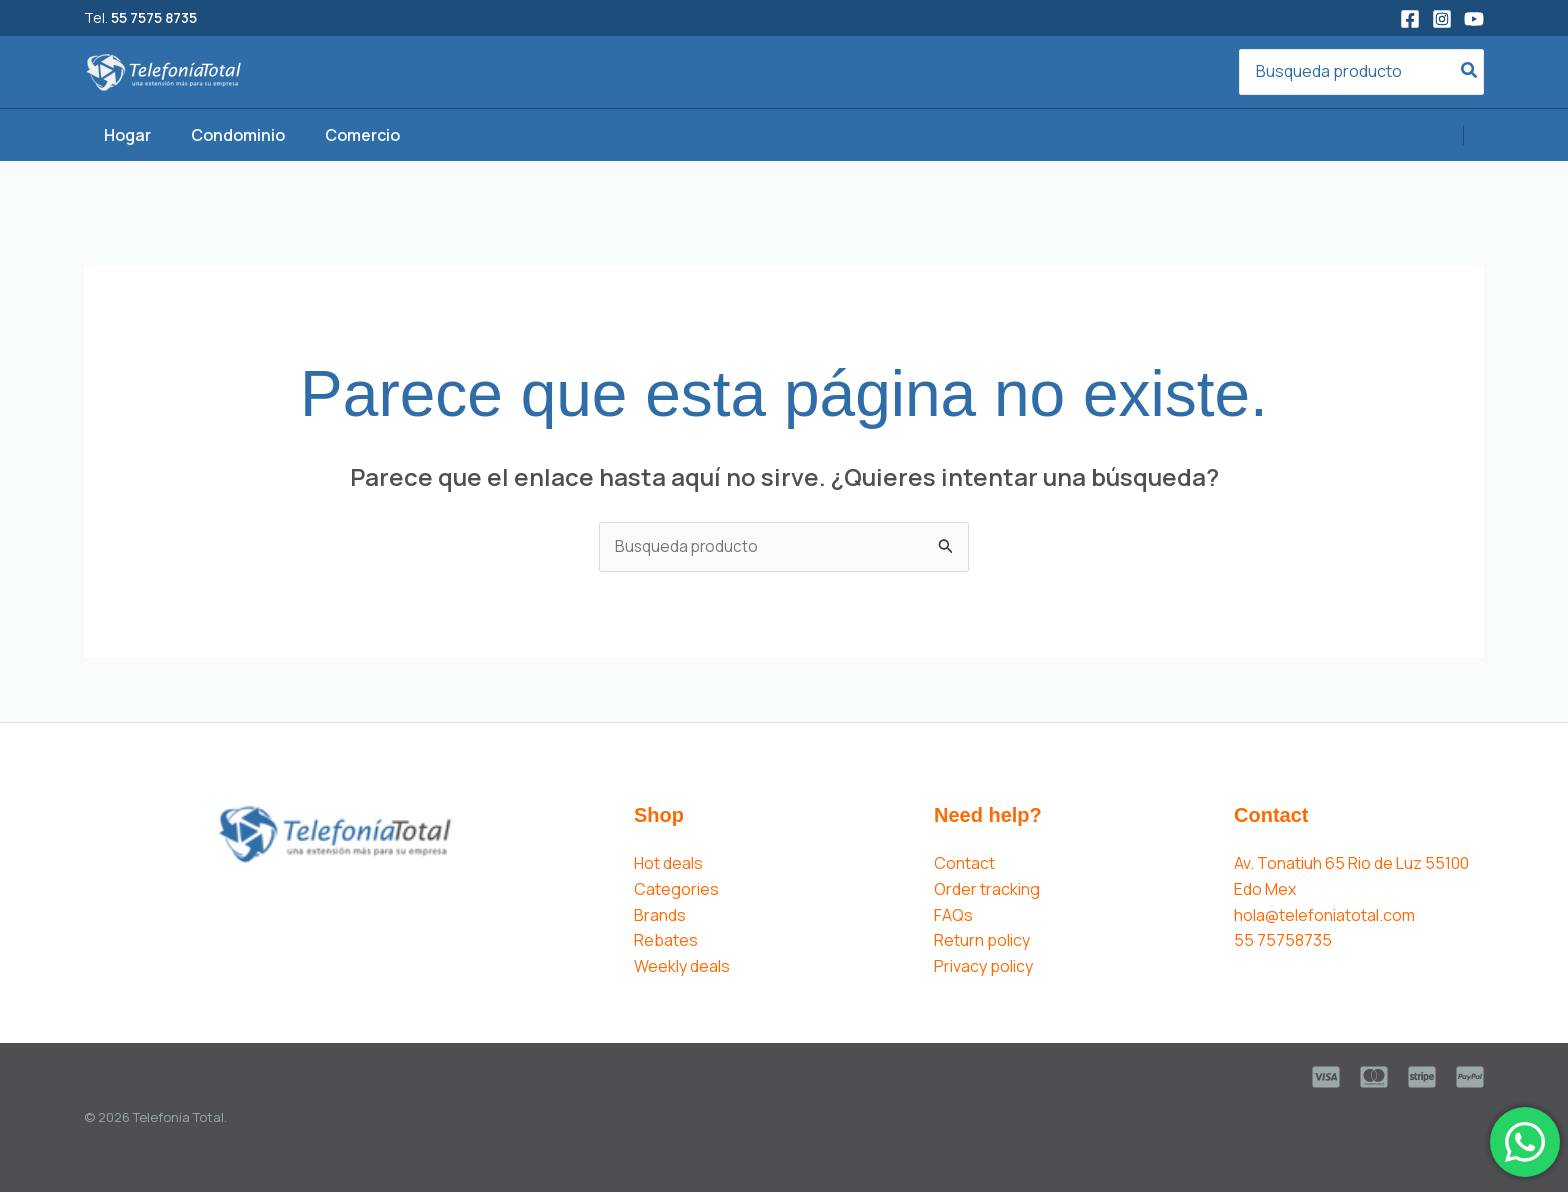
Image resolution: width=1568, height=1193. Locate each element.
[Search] (1470, 72)
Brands (660, 916)
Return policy (982, 941)
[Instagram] (1442, 19)
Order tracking (987, 890)
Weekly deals (682, 967)
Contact (964, 864)
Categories (676, 890)
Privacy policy (983, 967)
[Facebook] (1410, 19)
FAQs (953, 916)
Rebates (666, 941)
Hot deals (668, 864)
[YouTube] (1474, 19)
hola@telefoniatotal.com (1324, 916)
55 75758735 (1283, 941)
